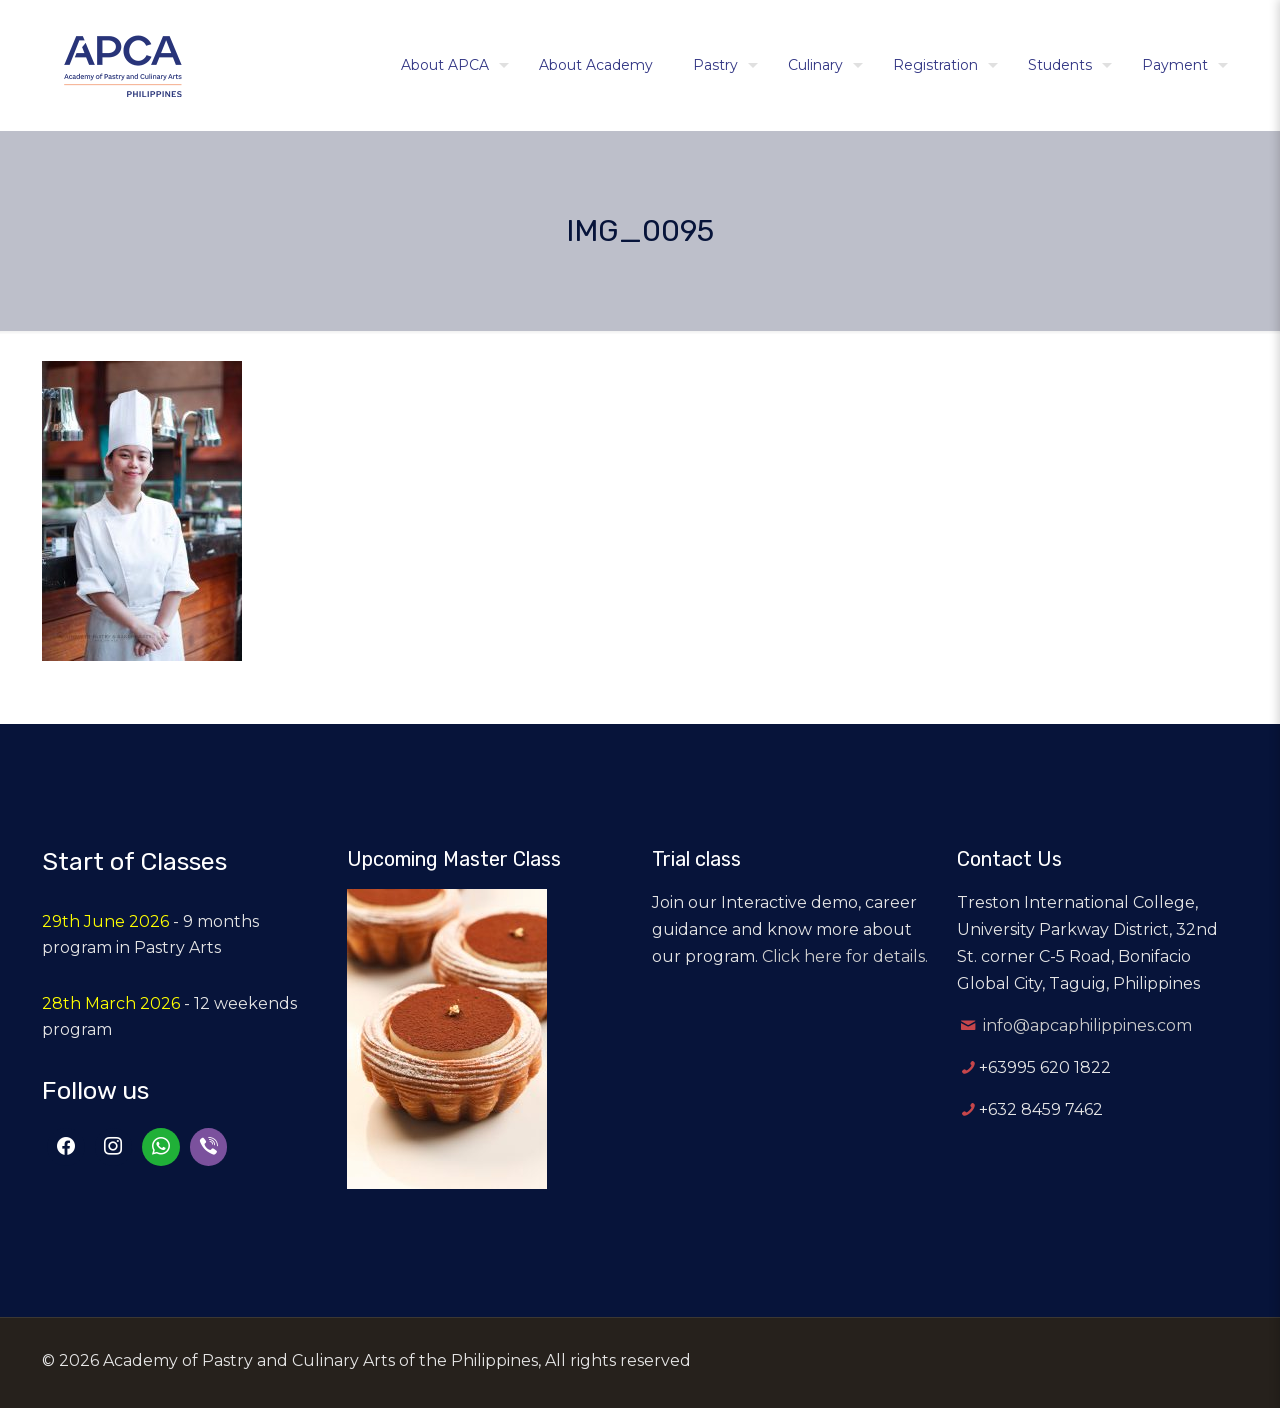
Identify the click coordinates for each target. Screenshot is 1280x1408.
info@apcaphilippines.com (1087, 1025)
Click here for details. (845, 956)
